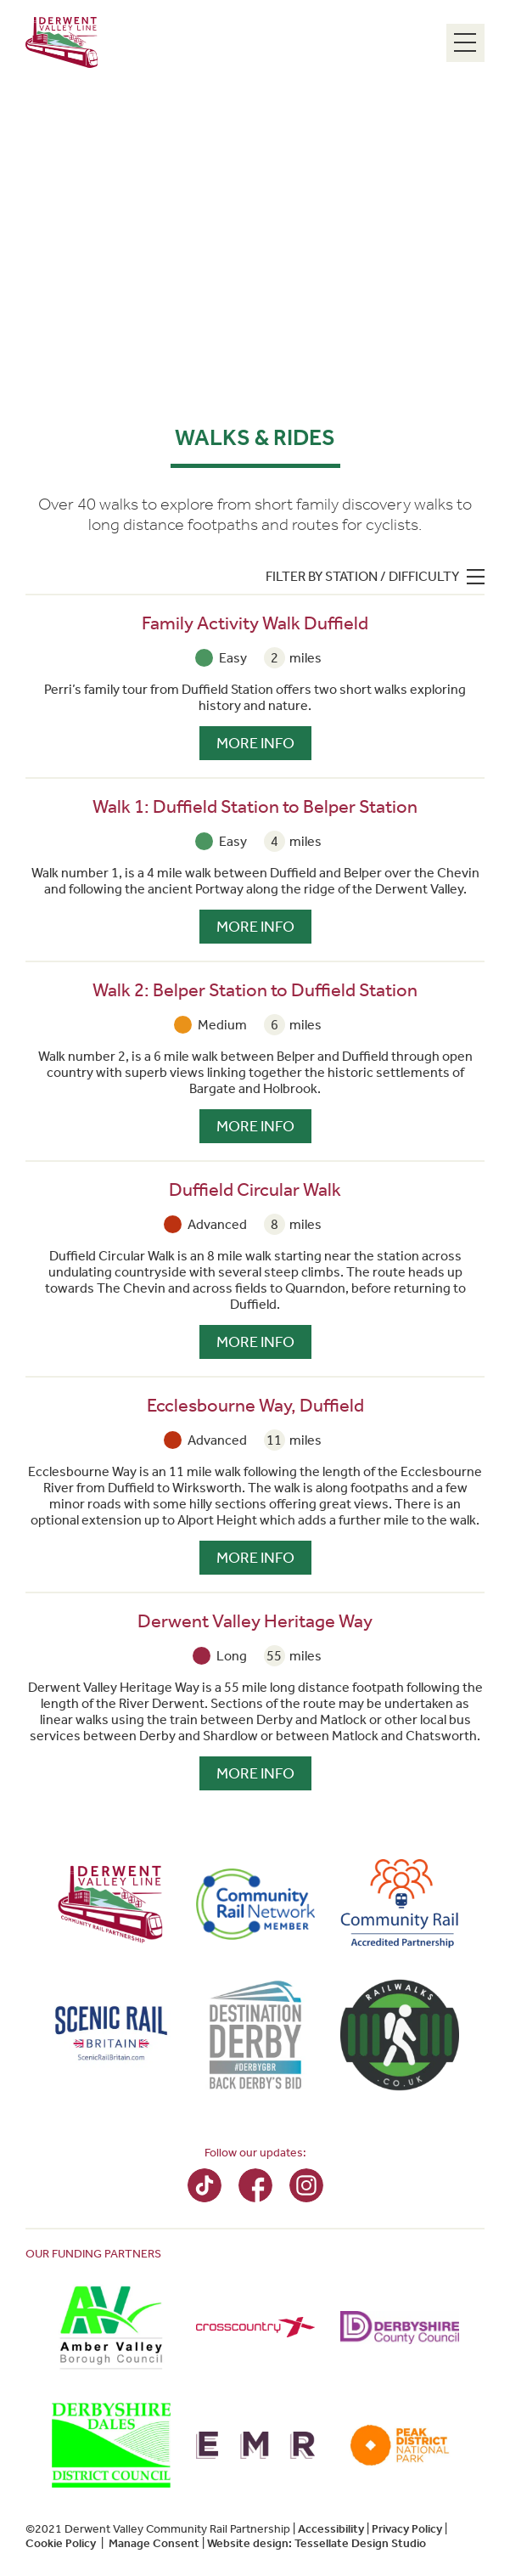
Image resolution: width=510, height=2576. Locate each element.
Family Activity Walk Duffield (255, 623)
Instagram (306, 2185)
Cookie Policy (60, 2543)
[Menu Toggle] (465, 43)
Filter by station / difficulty (362, 576)
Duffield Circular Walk (255, 1190)
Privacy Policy (407, 2529)
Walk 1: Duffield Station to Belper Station (255, 807)
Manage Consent (154, 2543)
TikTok (204, 2185)
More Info (255, 743)
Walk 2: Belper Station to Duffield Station (255, 990)
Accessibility (331, 2529)
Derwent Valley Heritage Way (255, 1621)
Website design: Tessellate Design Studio (316, 2543)
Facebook (255, 2185)
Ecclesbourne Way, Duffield (255, 1406)
